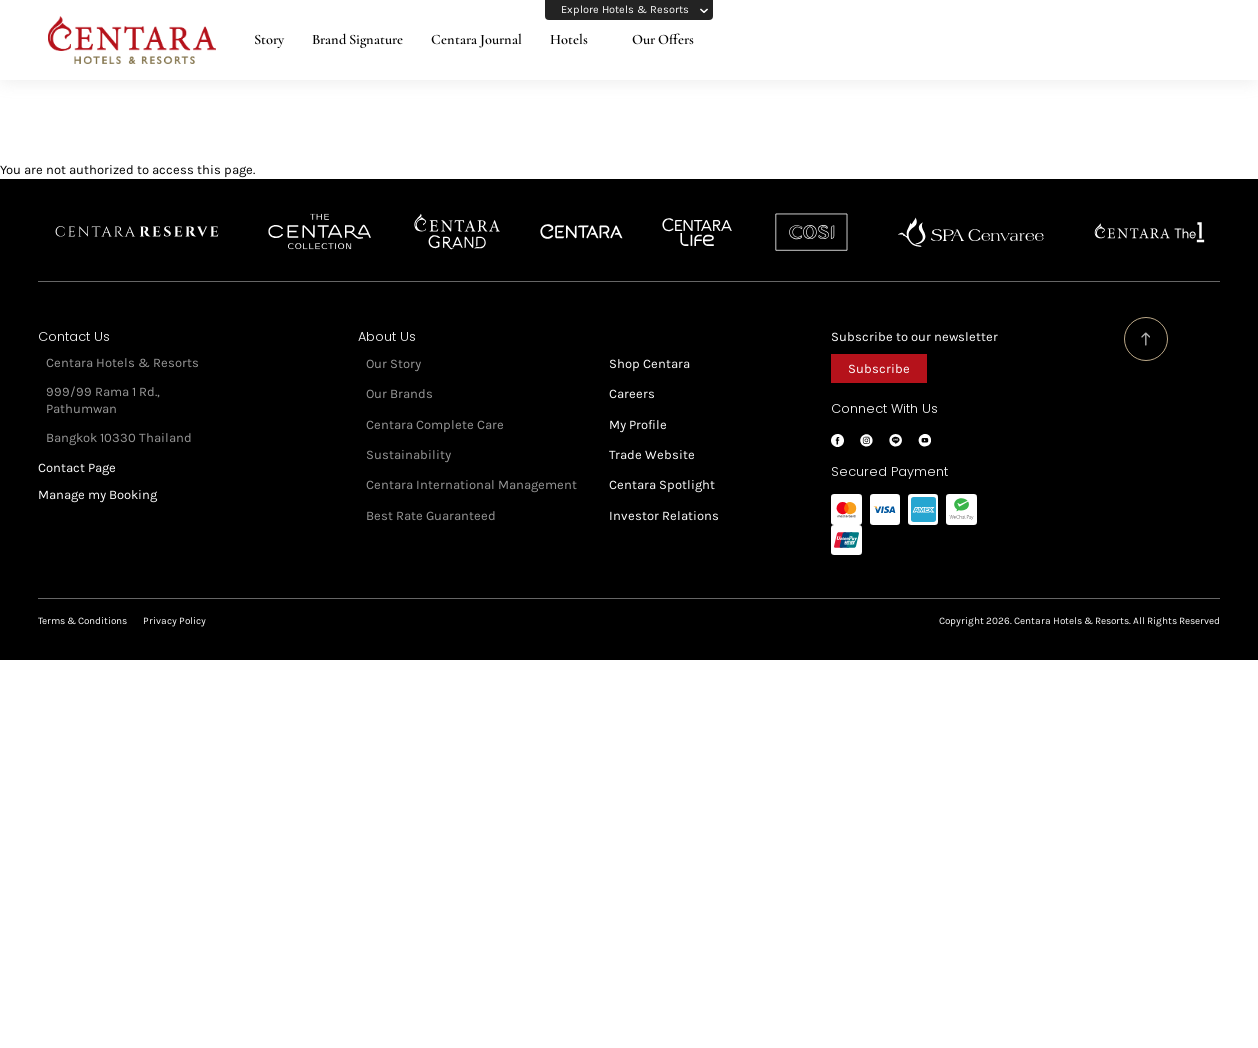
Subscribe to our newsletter (914, 316)
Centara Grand (457, 212)
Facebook (837, 420)
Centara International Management (471, 464)
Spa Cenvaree (971, 212)
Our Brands (399, 373)
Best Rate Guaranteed (431, 495)
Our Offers (663, 39)
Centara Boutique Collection (320, 212)
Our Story (393, 343)
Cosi (811, 212)
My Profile (638, 404)
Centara (582, 212)
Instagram (866, 420)
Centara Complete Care (435, 404)
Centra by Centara (698, 212)
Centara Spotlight (662, 464)
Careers (632, 373)
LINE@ (895, 420)
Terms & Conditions (82, 600)
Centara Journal (476, 39)
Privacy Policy (174, 600)
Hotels (569, 39)
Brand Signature (357, 39)
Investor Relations (664, 495)
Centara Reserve (138, 212)
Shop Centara (649, 343)
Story (269, 39)
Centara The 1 (1149, 212)
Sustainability (408, 434)
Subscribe (879, 348)
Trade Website (652, 434)
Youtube (924, 420)
